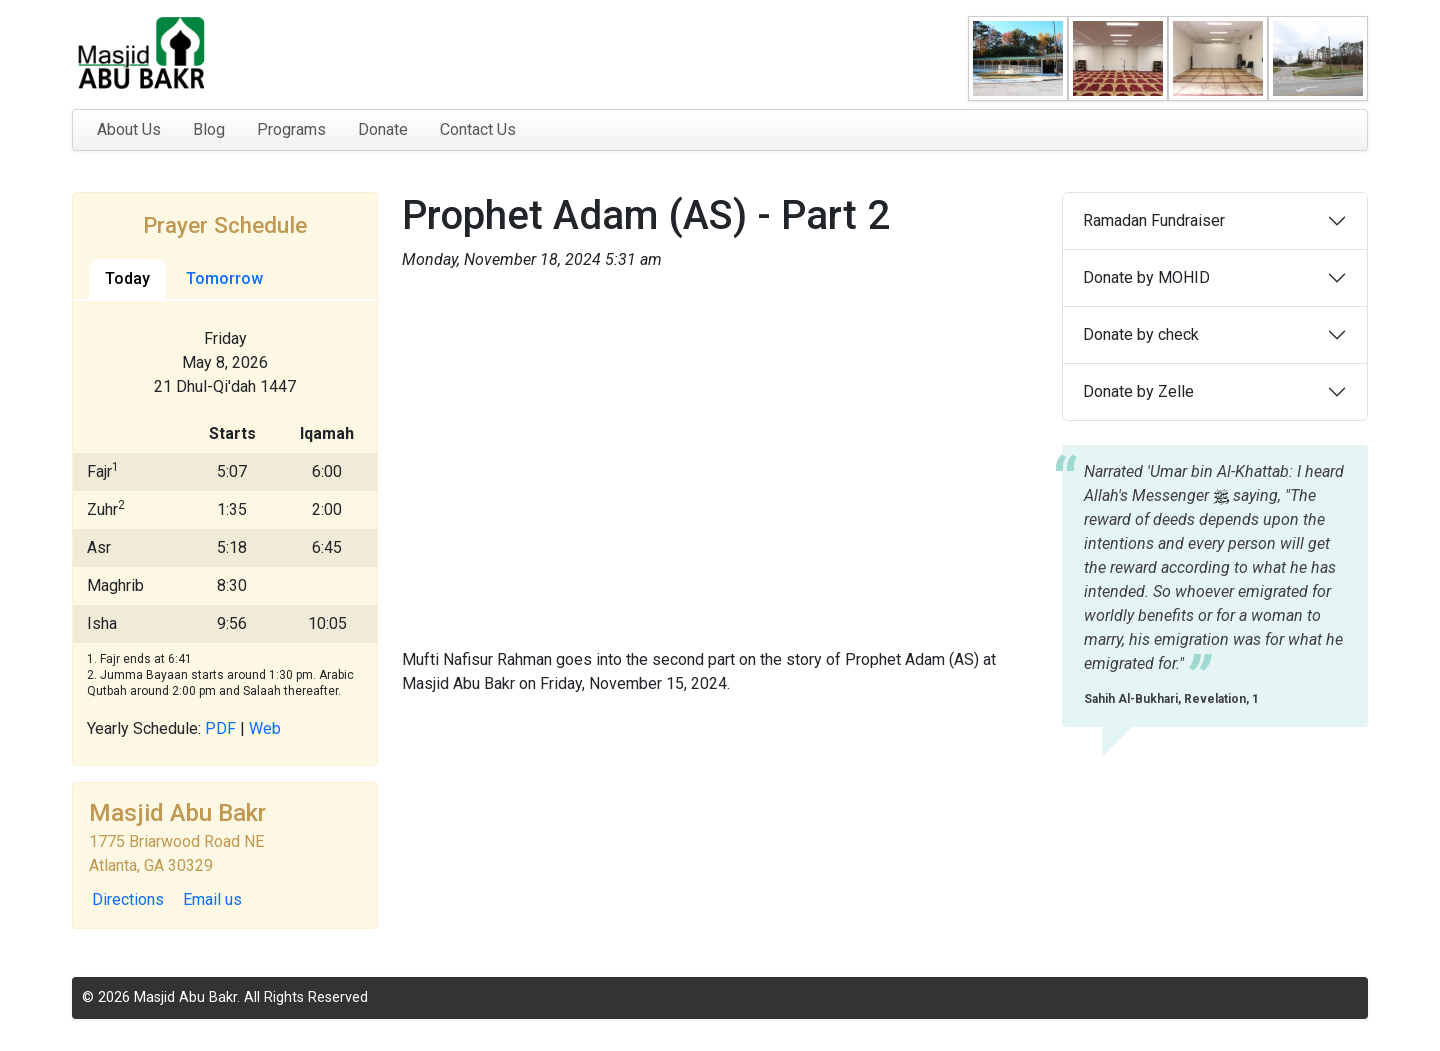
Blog (209, 129)
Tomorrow (224, 278)
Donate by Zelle (1138, 391)
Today (127, 278)
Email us (212, 899)
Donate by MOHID (1146, 277)
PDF (220, 728)
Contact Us (478, 129)
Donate (383, 129)
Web (265, 728)
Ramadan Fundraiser (1154, 220)
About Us (129, 129)
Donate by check (1141, 334)
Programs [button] (291, 129)
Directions (128, 899)
